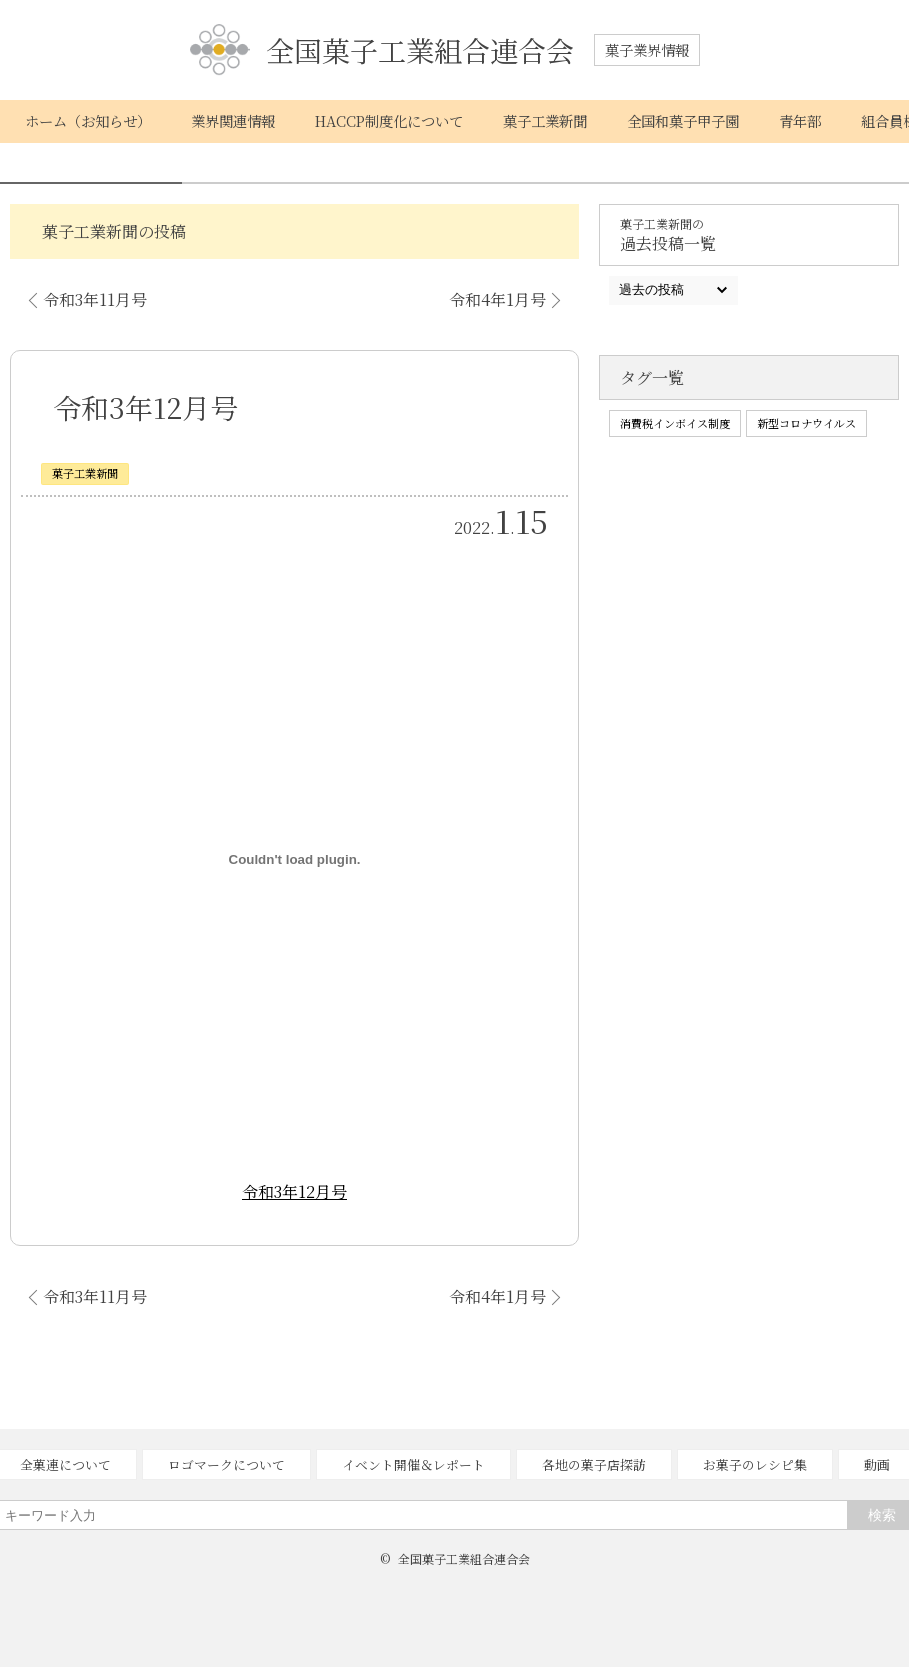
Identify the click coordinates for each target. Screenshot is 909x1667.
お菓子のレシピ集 (755, 1464)
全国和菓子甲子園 (683, 120)
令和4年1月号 (497, 299)
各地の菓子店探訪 (594, 1464)
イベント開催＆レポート (413, 1464)
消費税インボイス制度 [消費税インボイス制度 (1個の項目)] (675, 423)
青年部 (800, 120)
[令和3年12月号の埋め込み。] (294, 859)
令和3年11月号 (95, 299)
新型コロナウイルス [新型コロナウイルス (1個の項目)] (806, 423)
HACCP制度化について (389, 120)
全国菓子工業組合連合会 (382, 50)
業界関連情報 (233, 120)
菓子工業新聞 (545, 120)
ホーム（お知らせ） (88, 120)
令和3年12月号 (294, 1191)
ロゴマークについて (226, 1464)
